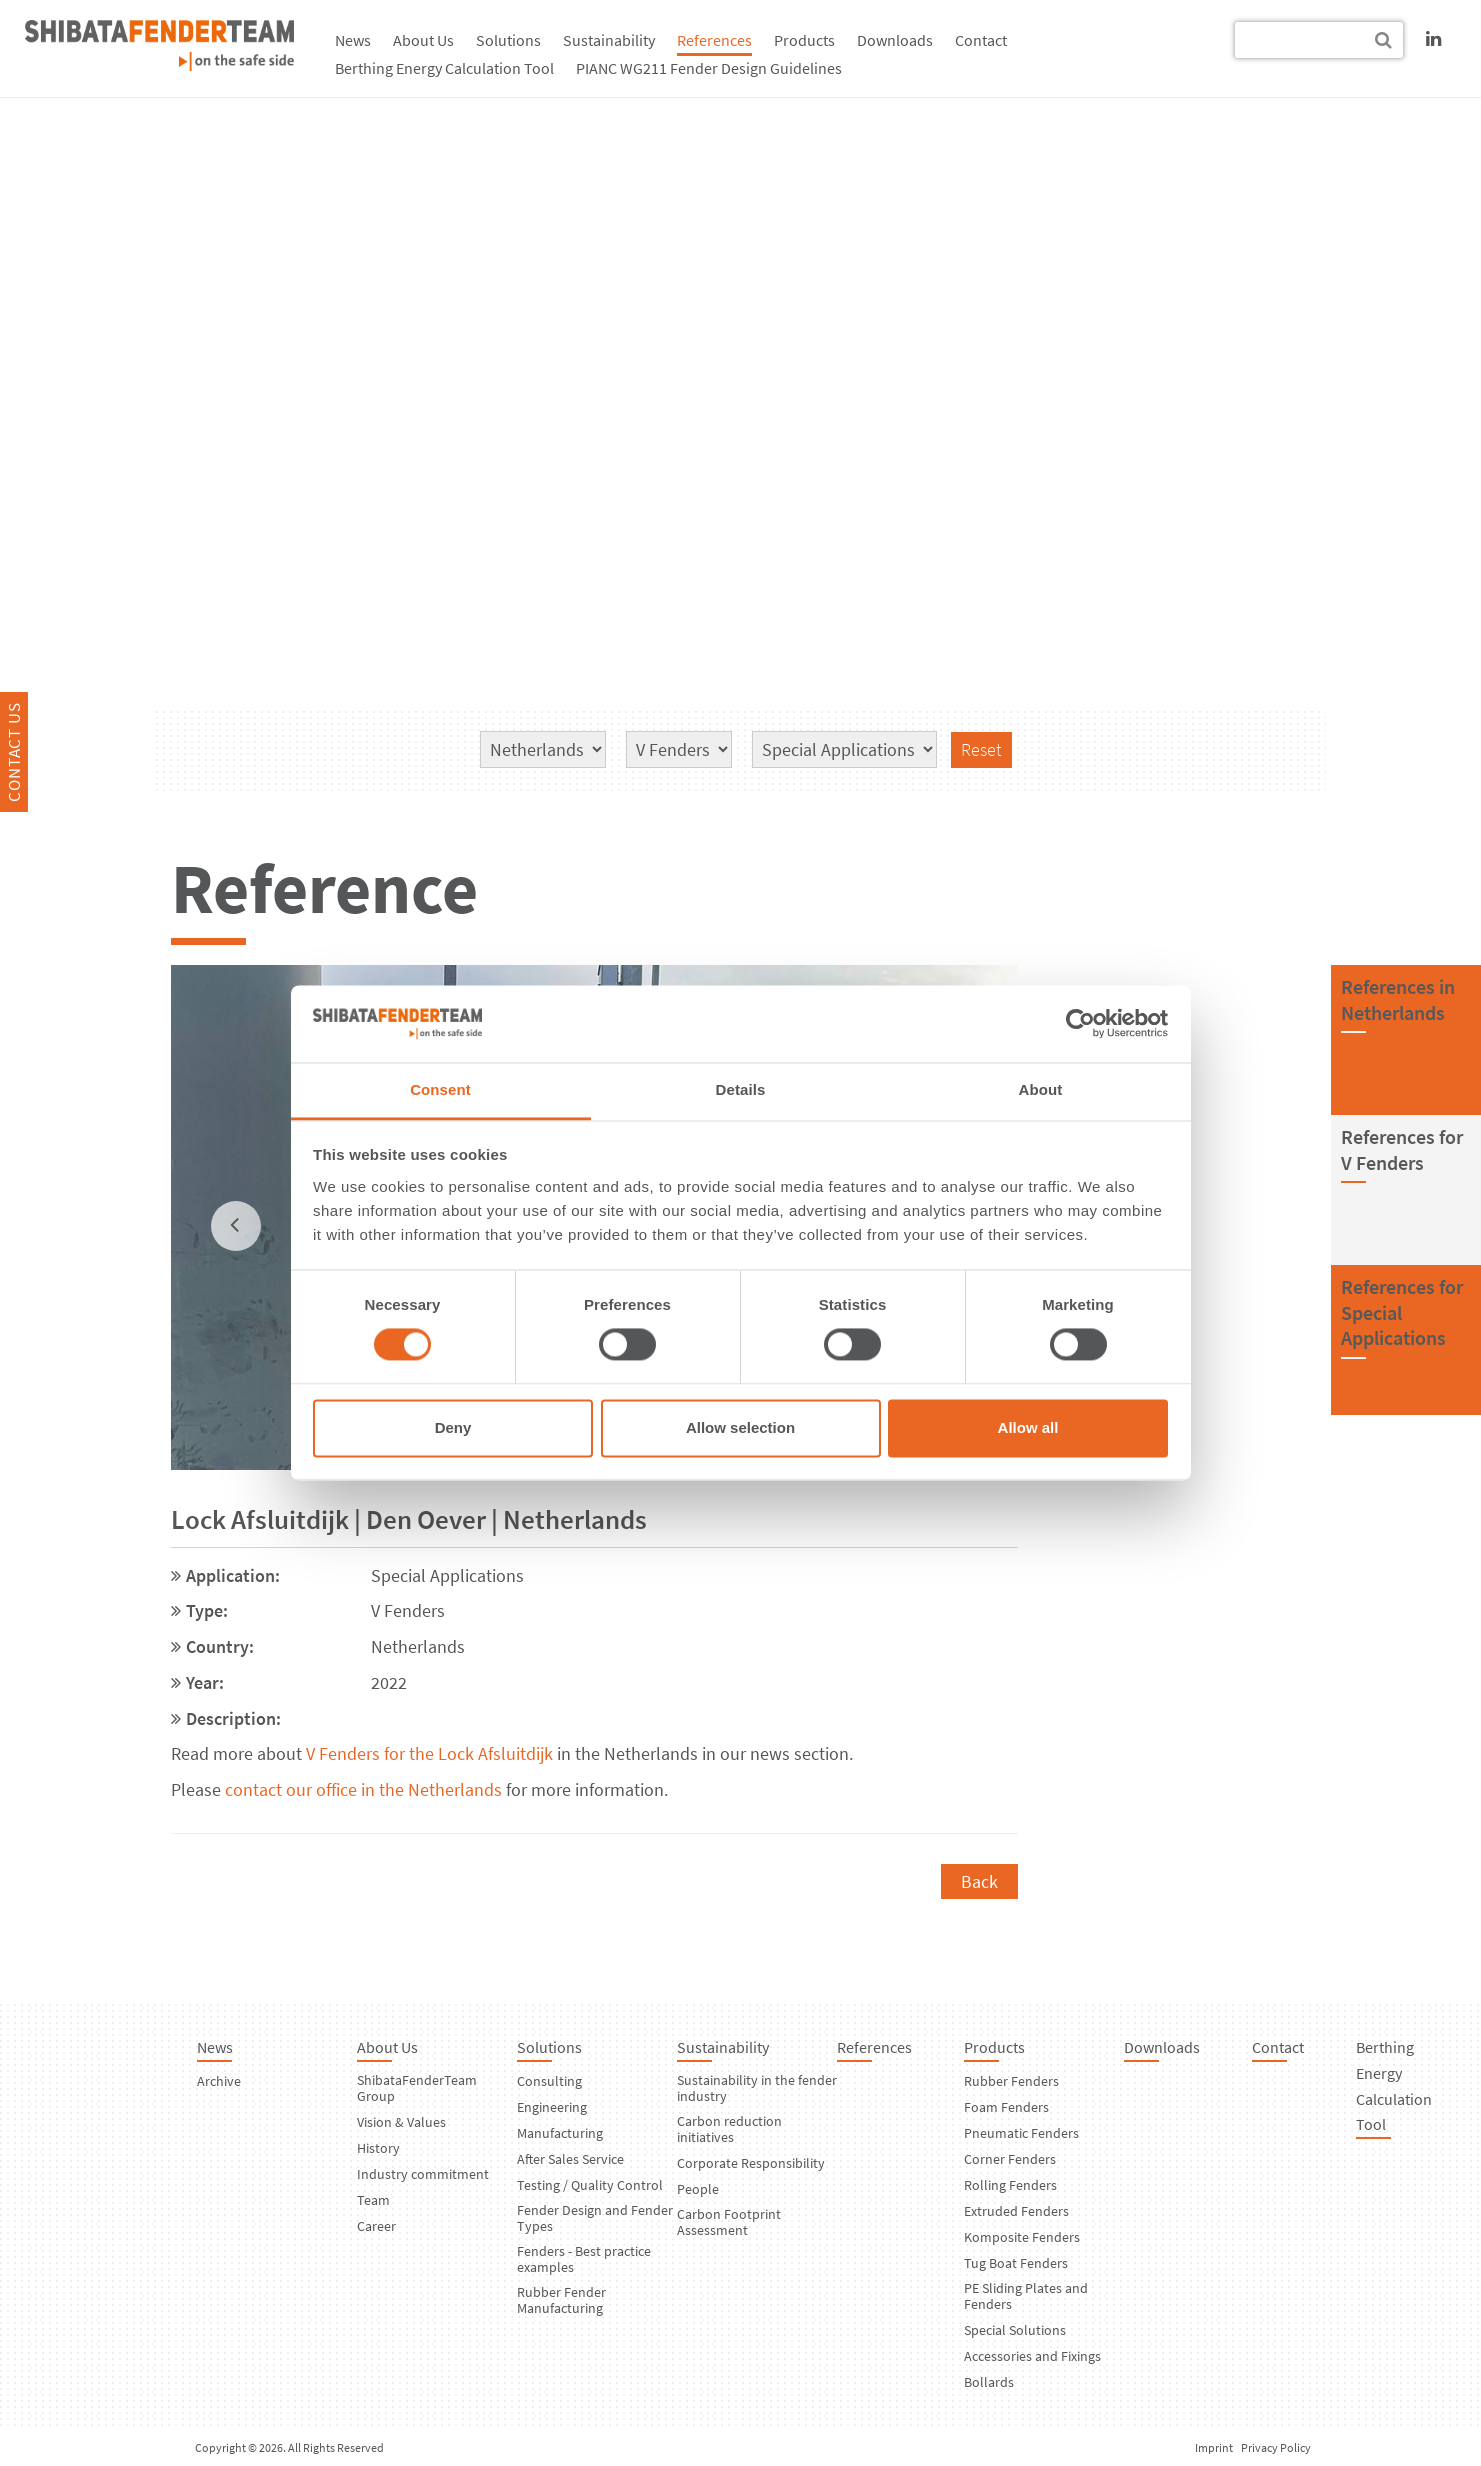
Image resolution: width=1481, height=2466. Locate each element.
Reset (981, 749)
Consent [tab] (440, 1089)
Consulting (549, 2081)
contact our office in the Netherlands (363, 1789)
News (353, 40)
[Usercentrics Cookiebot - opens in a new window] (1080, 1024)
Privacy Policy (1276, 2447)
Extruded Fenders (1016, 2211)
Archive (219, 2081)
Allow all (1028, 1427)
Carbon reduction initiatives (729, 2129)
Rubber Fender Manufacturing (561, 2300)
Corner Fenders (1010, 2159)
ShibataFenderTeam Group (417, 2088)
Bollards (989, 2382)
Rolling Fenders (1010, 2185)
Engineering (552, 2107)
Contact (981, 40)
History (378, 2148)
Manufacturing (560, 2133)
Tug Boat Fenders (1016, 2263)
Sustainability (609, 40)
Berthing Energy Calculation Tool (444, 68)
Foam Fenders (1006, 2107)
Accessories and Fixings (1032, 2356)
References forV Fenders (1402, 1149)
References (714, 40)
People (698, 2189)
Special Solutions (1015, 2330)
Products (804, 40)
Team (373, 2200)
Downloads (895, 40)
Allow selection (740, 1427)
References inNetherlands (1398, 999)
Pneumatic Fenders (1021, 2133)
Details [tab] (741, 1089)
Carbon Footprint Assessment (729, 2222)
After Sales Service (570, 2159)
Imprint (1214, 2447)
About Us (423, 40)
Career (376, 2226)
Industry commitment (423, 2174)
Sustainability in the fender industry (757, 2088)
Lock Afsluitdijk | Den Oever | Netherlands (409, 1519)
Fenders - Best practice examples (584, 2259)
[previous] (236, 1226)
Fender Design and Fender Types (595, 2218)
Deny (453, 1427)
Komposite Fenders (1022, 2237)
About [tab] (1041, 1089)
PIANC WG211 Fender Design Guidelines (709, 68)
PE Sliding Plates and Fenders (1026, 2296)
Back (979, 1881)
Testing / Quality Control (590, 2185)
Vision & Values (401, 2122)
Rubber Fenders (1011, 2081)
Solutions (508, 40)
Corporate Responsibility (751, 2163)
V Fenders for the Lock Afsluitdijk (429, 1753)
